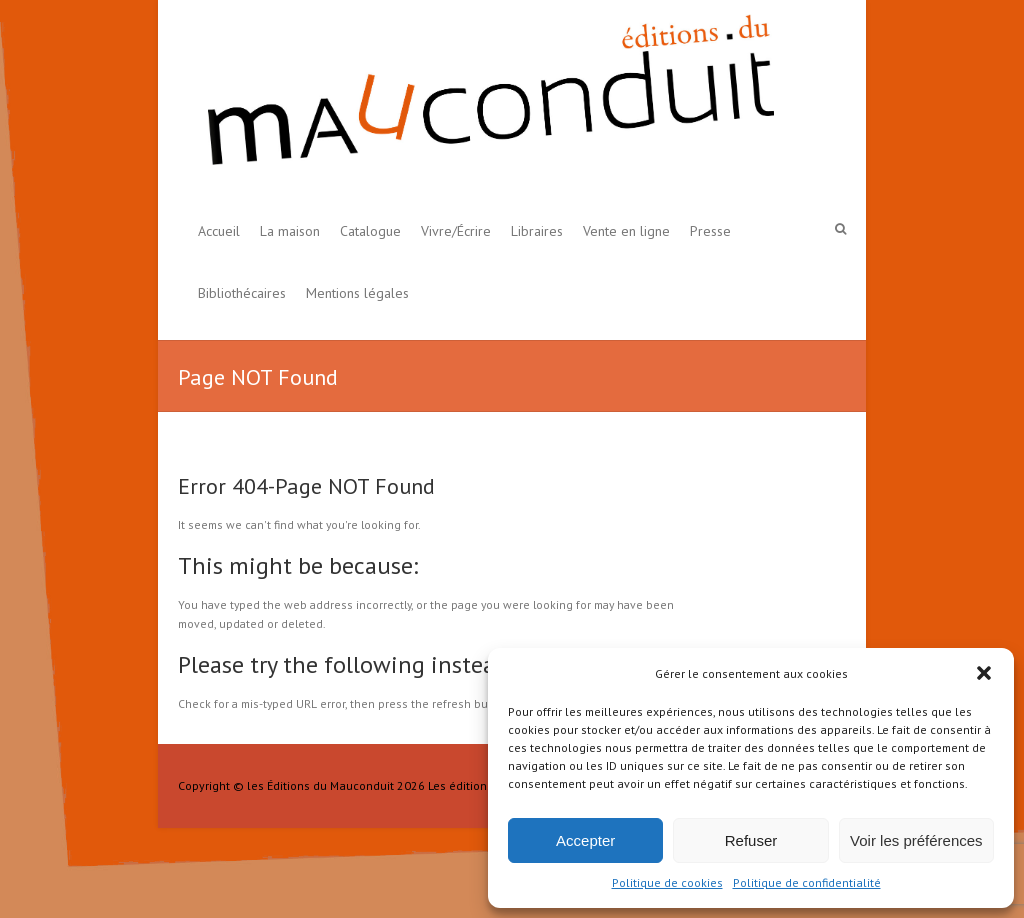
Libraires (537, 231)
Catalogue (370, 231)
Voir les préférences (916, 840)
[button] (984, 673)
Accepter (585, 840)
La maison (290, 231)
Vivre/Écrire (456, 231)
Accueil (219, 231)
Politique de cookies (667, 882)
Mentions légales (357, 293)
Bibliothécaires (242, 293)
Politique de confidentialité (807, 882)
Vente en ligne (626, 231)
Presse (710, 231)
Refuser (751, 840)
